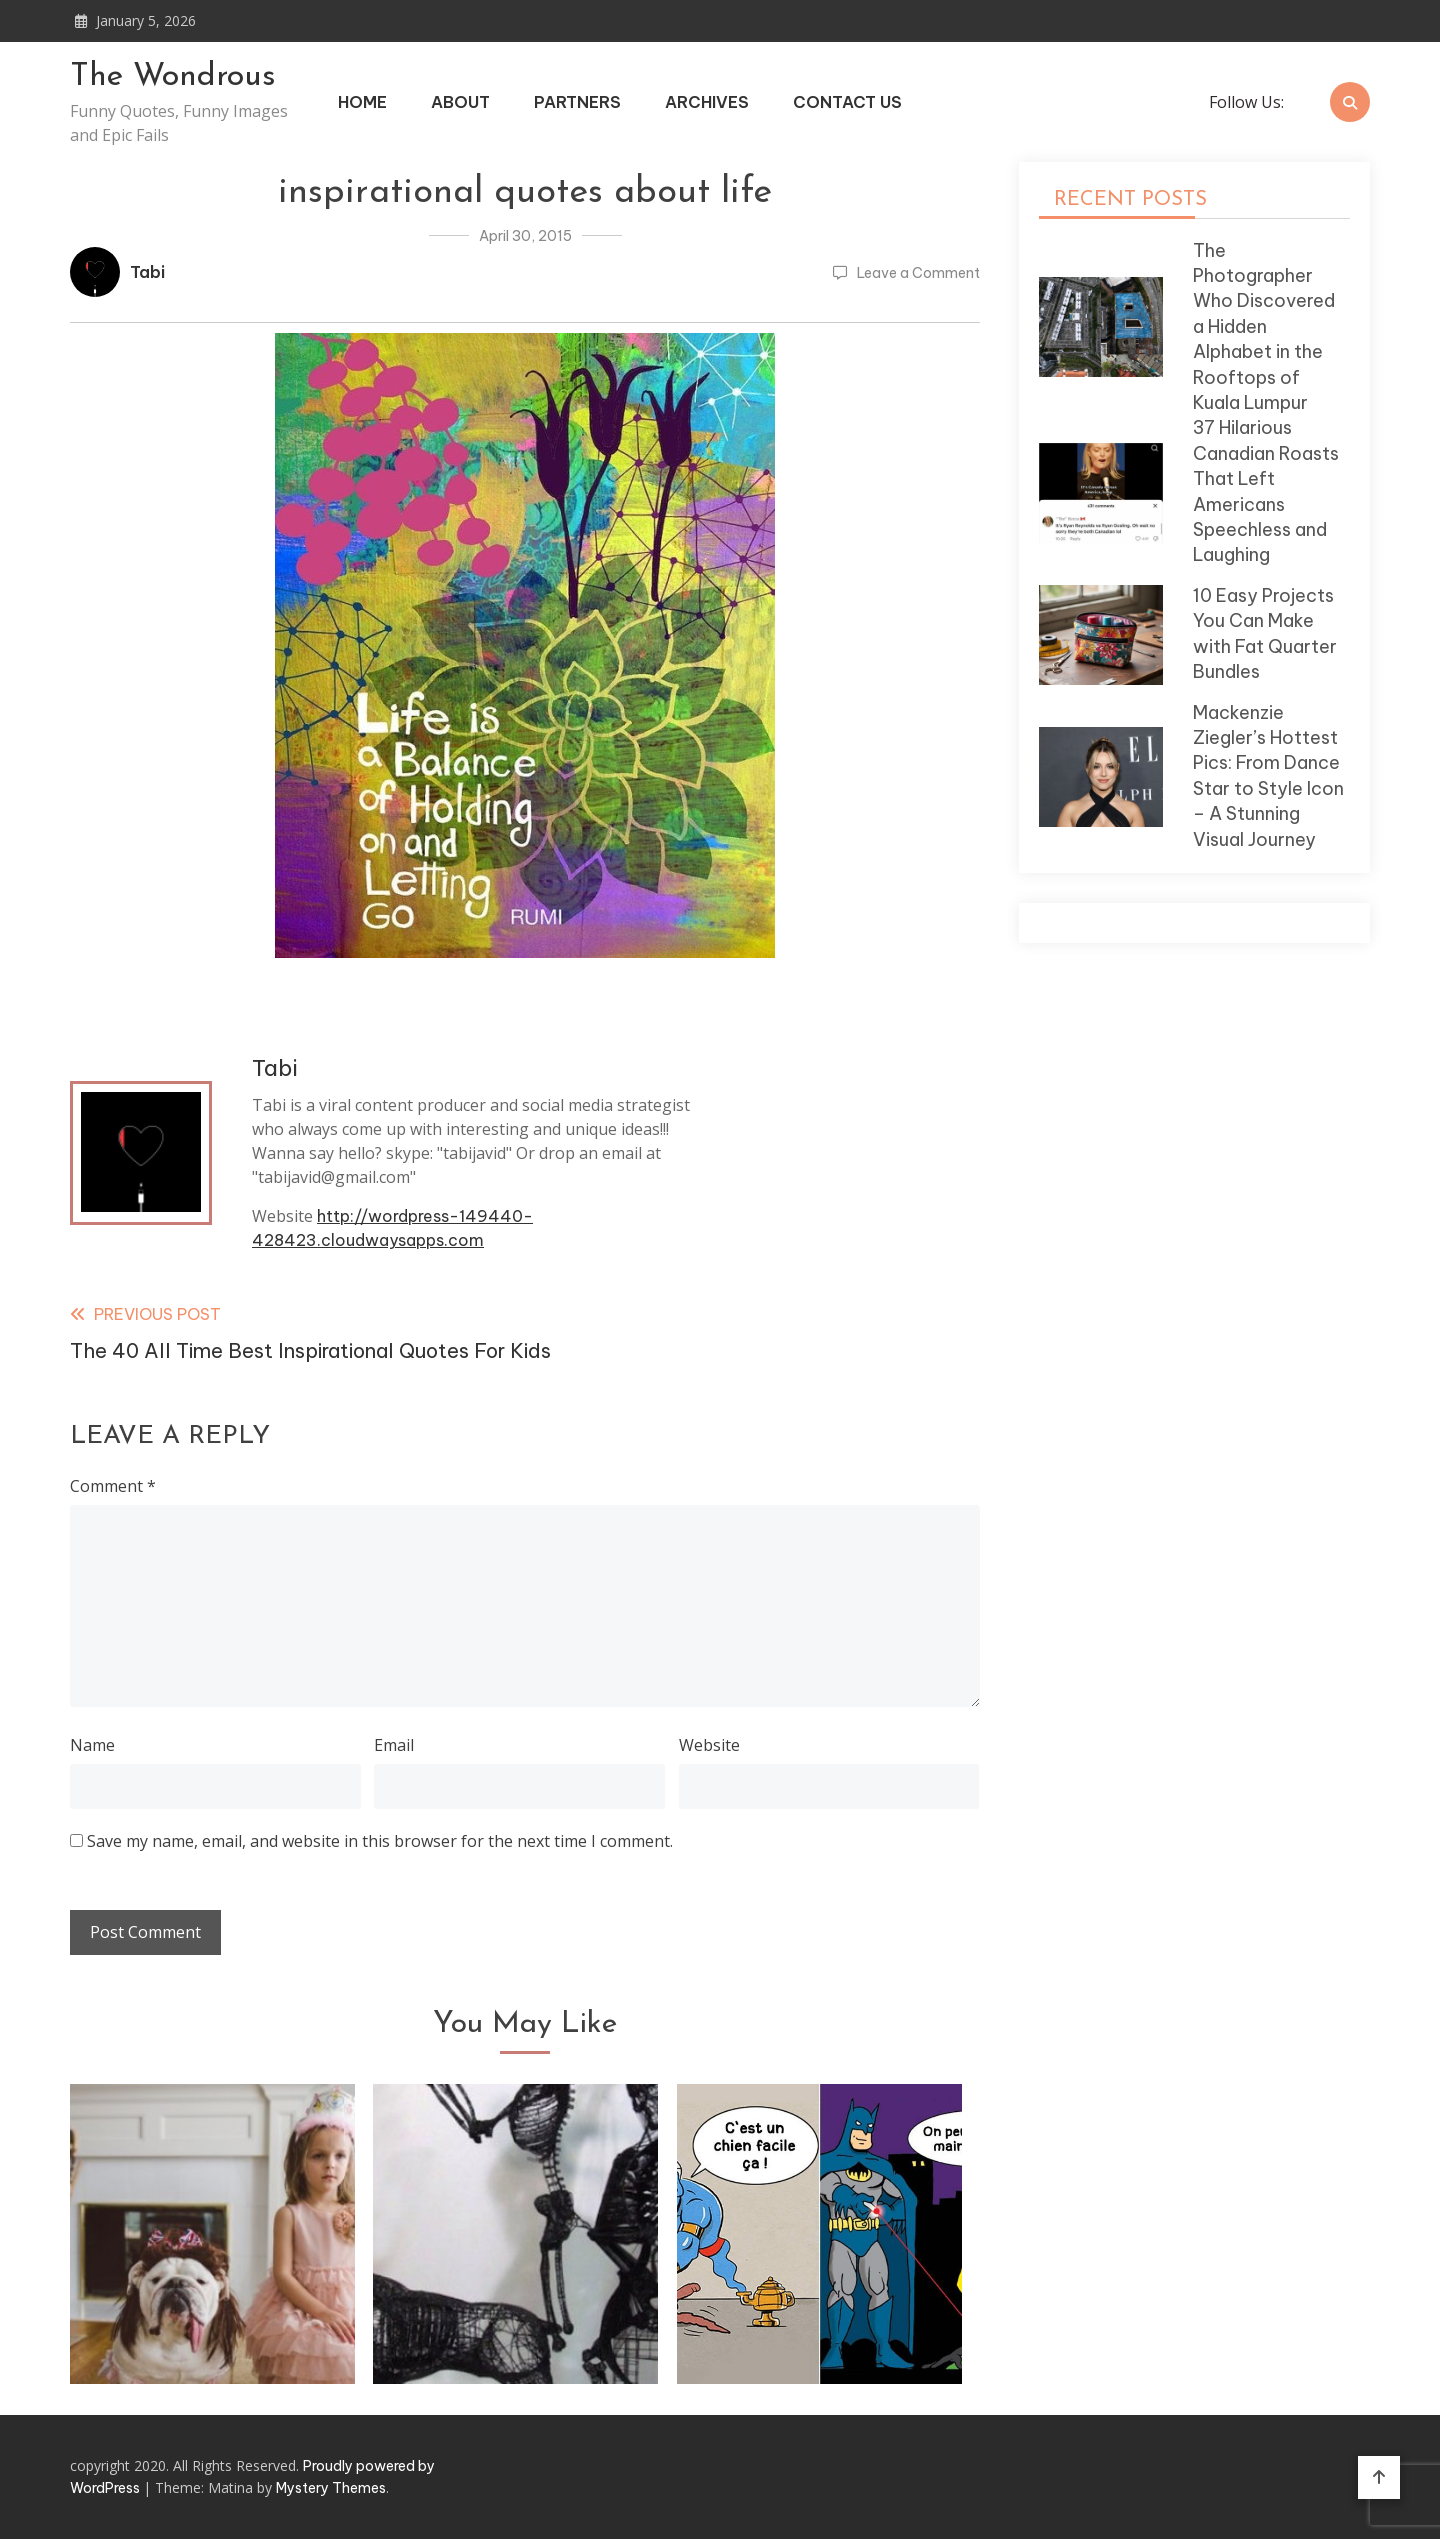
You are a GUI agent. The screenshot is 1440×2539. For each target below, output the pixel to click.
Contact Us (847, 102)
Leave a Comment (918, 273)
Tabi (147, 272)
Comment (113, 1486)
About (460, 102)
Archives (707, 102)
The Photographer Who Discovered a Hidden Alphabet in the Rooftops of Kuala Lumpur (1264, 326)
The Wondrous (173, 77)
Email (394, 1745)
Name (92, 1745)
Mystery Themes (331, 2488)
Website (709, 1745)
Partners (577, 102)
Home (362, 102)
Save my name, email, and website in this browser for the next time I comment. (380, 1841)
